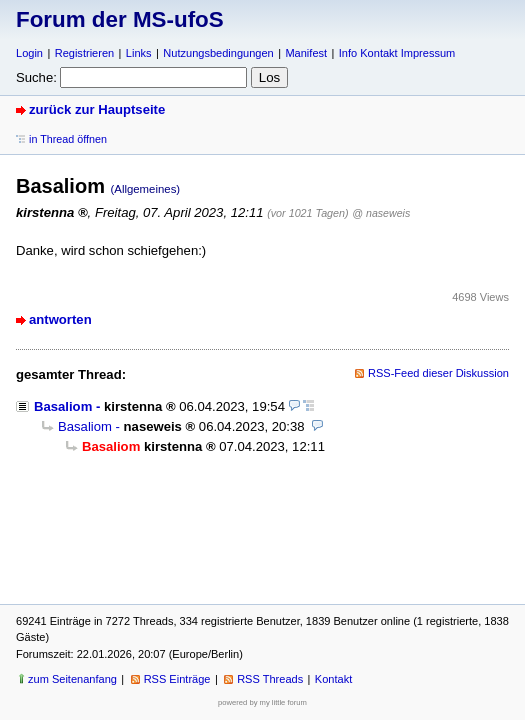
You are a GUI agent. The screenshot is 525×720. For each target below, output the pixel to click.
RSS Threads (270, 679)
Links (139, 53)
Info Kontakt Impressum (397, 53)
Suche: (36, 77)
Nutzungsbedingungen (218, 53)
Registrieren (84, 53)
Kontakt (333, 679)
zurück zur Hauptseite (97, 109)
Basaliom (63, 406)
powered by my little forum (262, 702)
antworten (60, 319)
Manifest (306, 53)
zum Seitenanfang (72, 679)
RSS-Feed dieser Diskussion (438, 373)
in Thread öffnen (68, 139)
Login (29, 53)
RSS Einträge (177, 679)
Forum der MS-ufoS (120, 19)
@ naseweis (381, 213)
